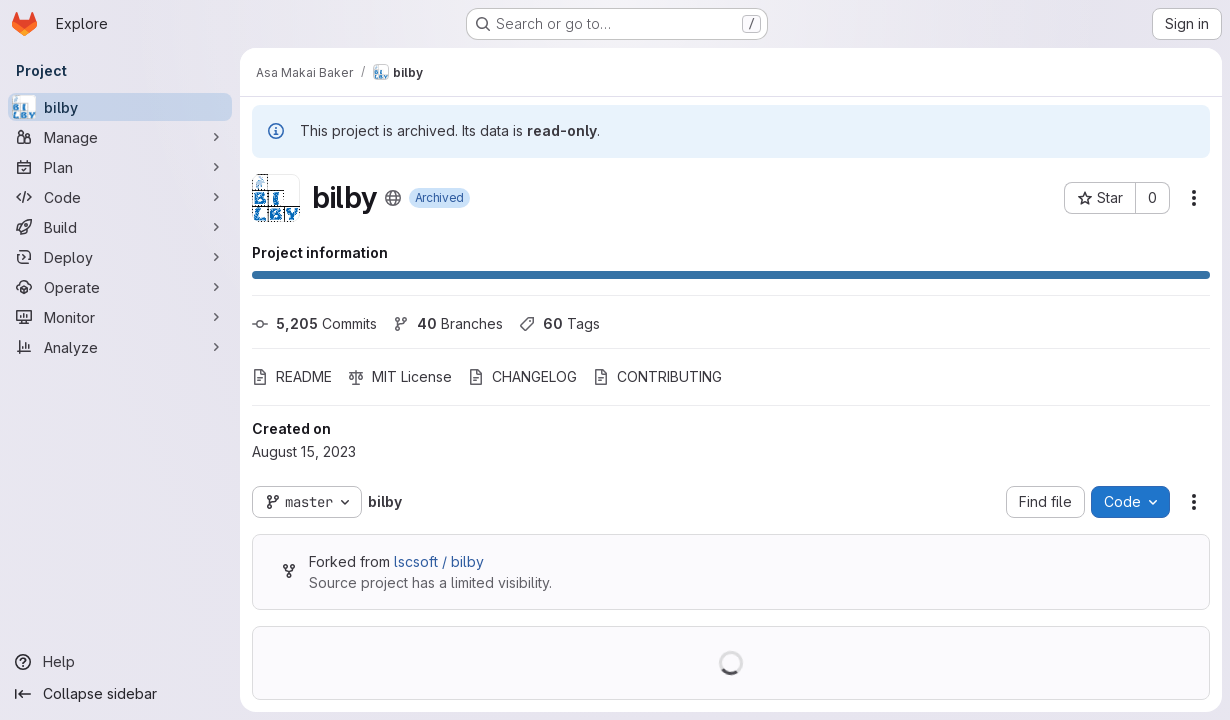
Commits (314, 323)
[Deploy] (120, 257)
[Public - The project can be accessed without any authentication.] (393, 198)
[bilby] (120, 107)
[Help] (120, 662)
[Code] (120, 197)
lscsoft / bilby (439, 561)
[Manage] (120, 137)
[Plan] (120, 167)
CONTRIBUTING (657, 376)
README (292, 376)
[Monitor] (120, 317)
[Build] (120, 227)
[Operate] (120, 287)
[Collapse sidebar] (120, 694)
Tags (559, 323)
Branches (448, 323)
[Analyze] (120, 347)
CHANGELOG (522, 376)
